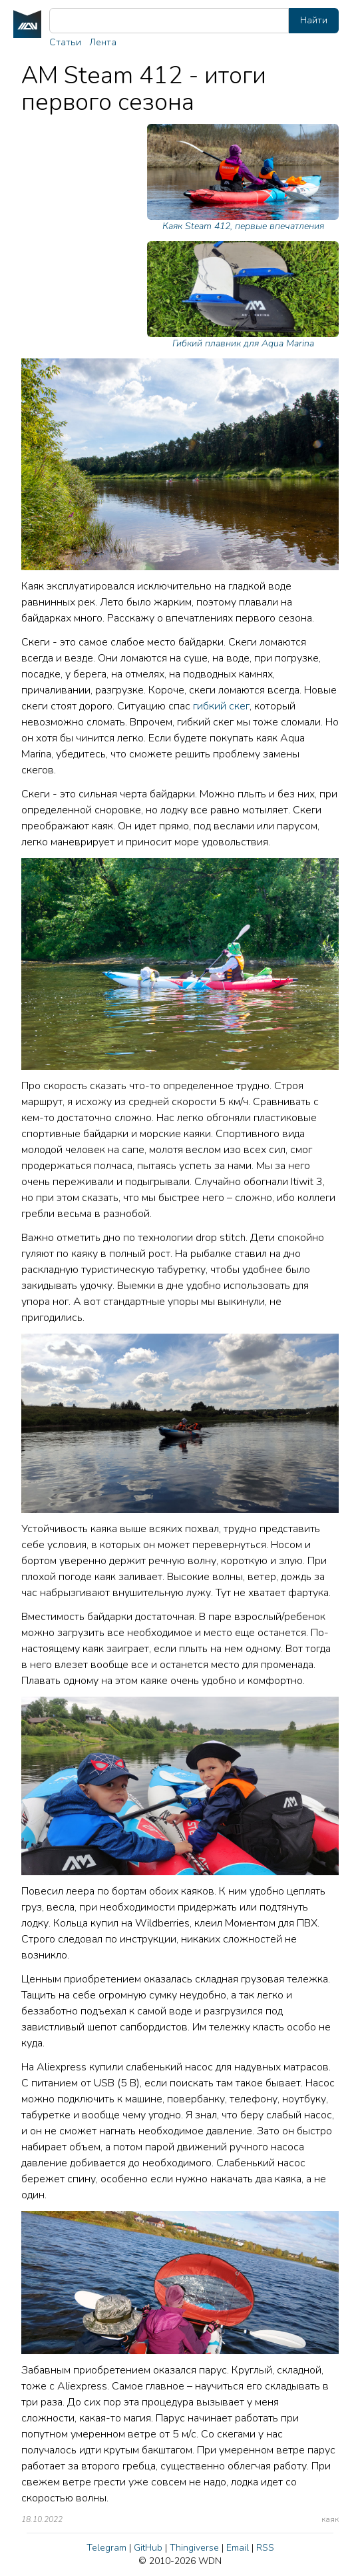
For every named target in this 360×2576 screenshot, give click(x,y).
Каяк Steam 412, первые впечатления (243, 178)
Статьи (65, 42)
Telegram (106, 2547)
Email (237, 2547)
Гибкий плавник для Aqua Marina (243, 295)
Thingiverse (194, 2547)
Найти (313, 20)
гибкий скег (221, 706)
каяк (330, 2519)
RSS (265, 2547)
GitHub (148, 2547)
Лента (102, 42)
